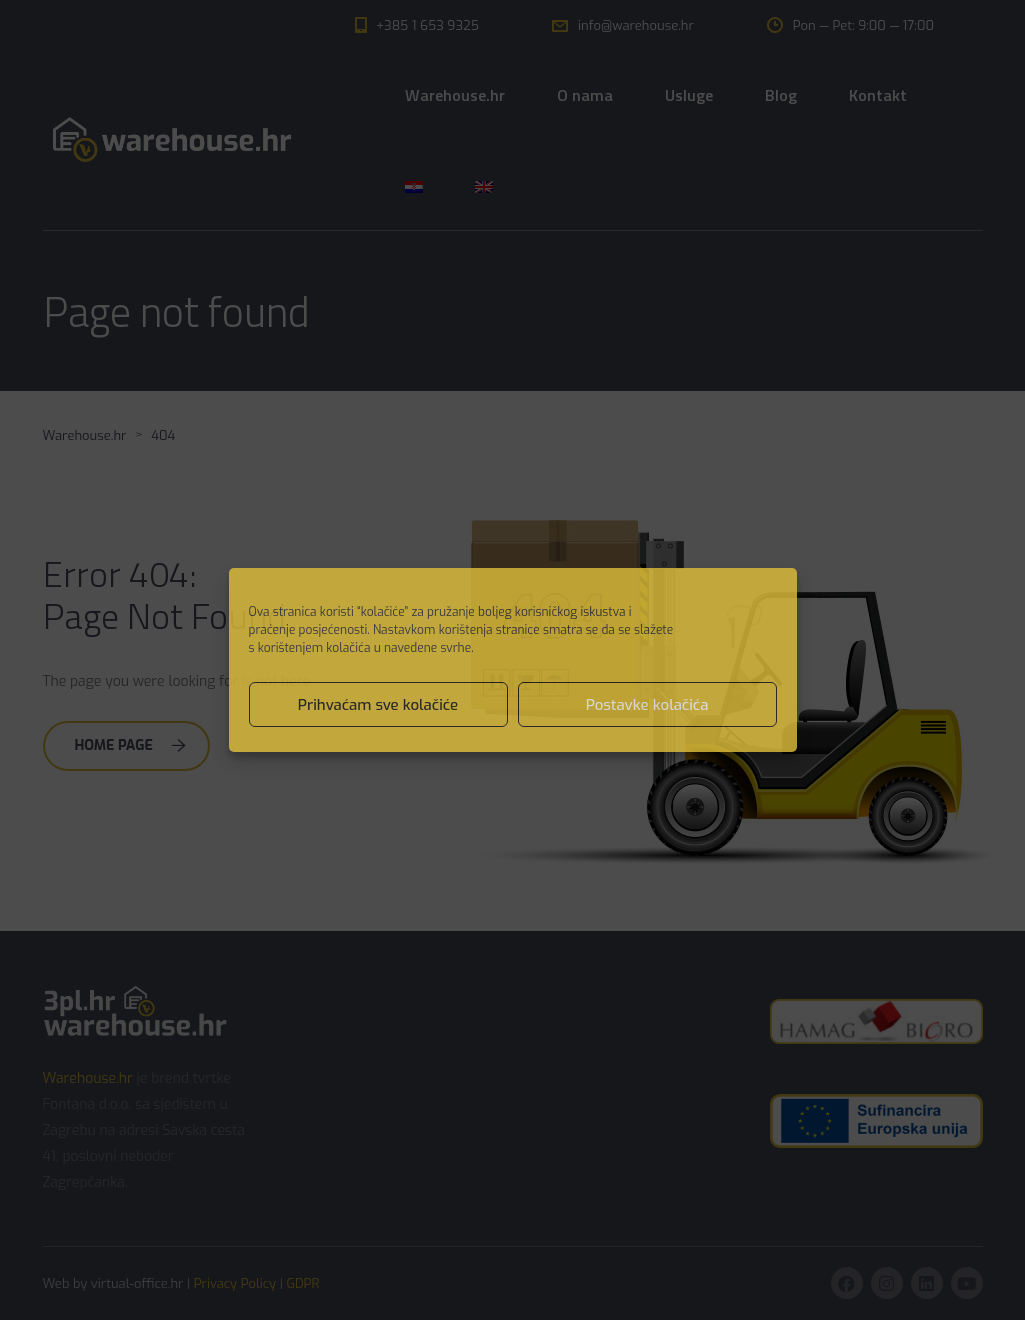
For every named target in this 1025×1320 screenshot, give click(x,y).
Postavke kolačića (647, 705)
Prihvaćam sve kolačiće (378, 705)
